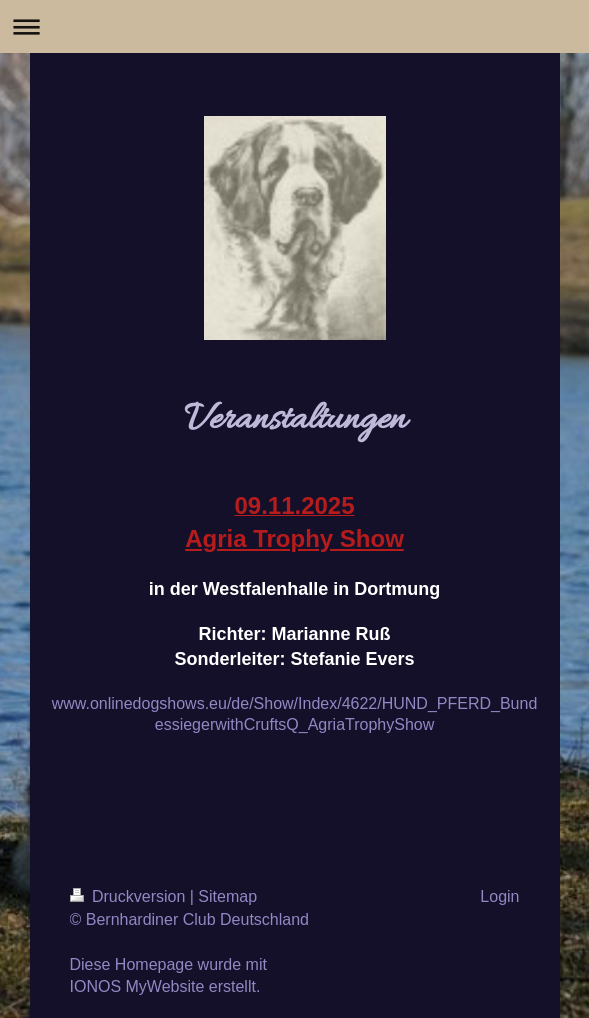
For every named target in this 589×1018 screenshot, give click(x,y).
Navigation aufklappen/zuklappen (294, 26)
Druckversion (130, 896)
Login (499, 896)
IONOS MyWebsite (137, 986)
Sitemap (227, 896)
